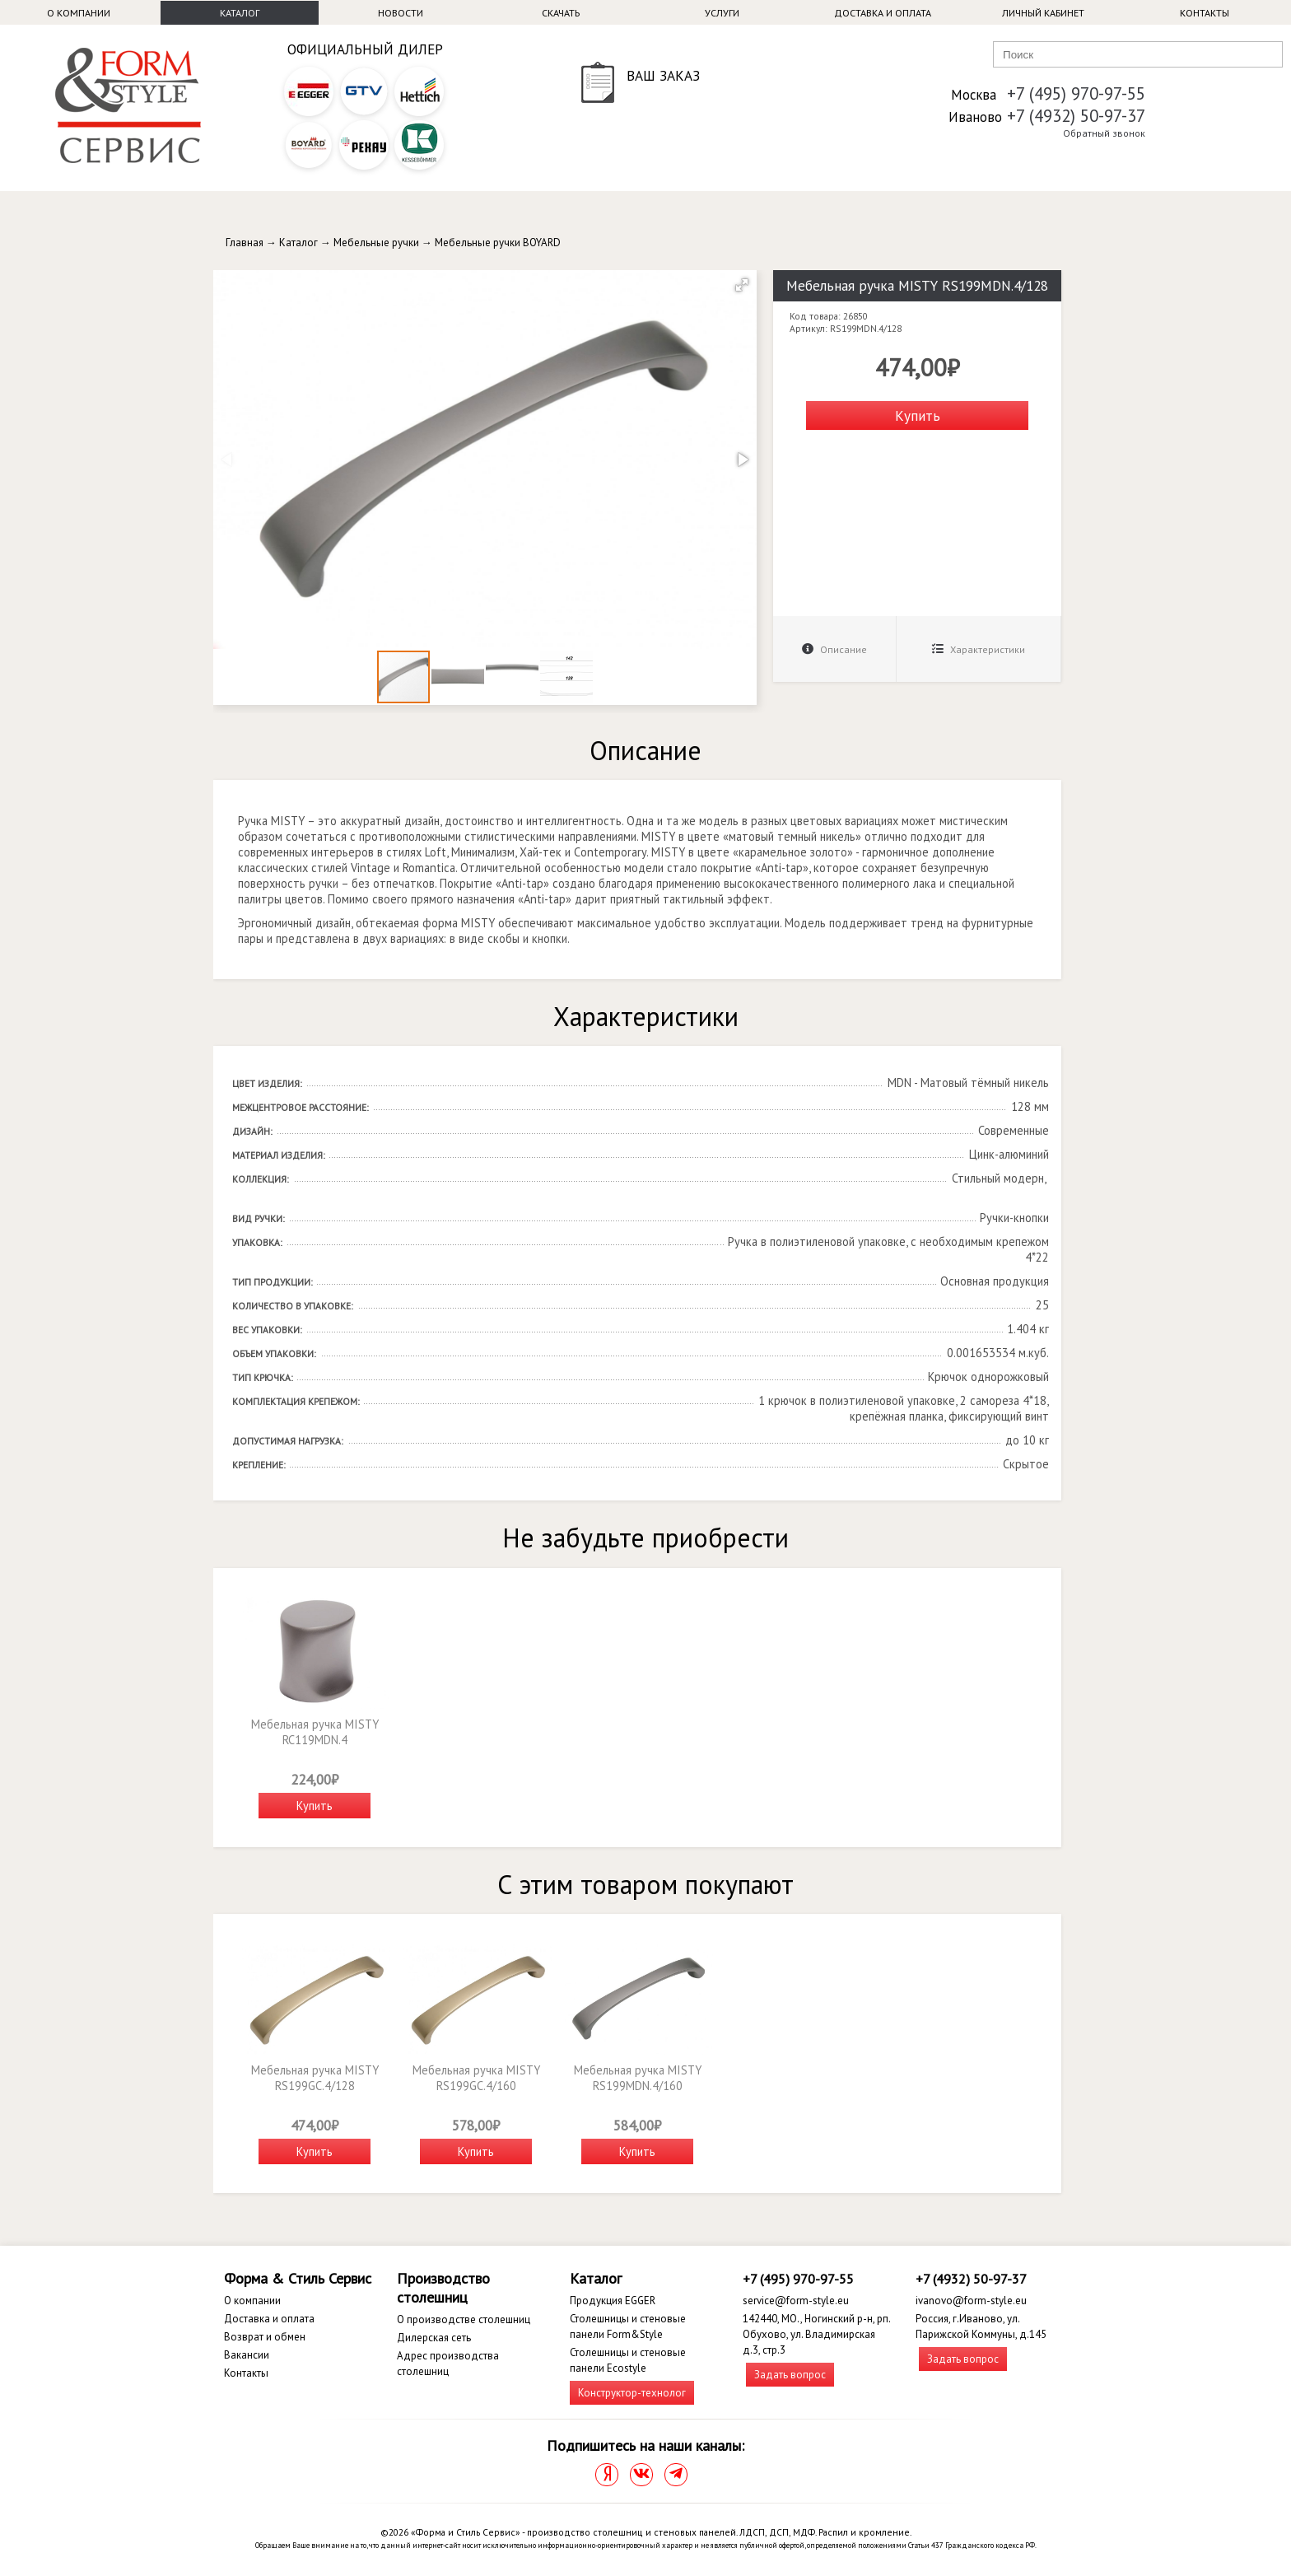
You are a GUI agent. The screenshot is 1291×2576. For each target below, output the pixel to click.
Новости (400, 13)
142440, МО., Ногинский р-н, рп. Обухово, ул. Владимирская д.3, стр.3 (816, 2334)
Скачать (561, 13)
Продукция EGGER (612, 2301)
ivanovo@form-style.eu (971, 2301)
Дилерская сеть (434, 2338)
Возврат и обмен (264, 2337)
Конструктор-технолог (632, 2393)
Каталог (239, 13)
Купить (917, 415)
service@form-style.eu (796, 2301)
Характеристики (978, 649)
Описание (834, 649)
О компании (78, 13)
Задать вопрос (790, 2375)
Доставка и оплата (882, 13)
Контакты (1204, 13)
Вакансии (246, 2355)
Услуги (722, 13)
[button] (742, 285)
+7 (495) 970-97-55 (1076, 93)
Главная (244, 243)
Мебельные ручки (376, 243)
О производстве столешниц (463, 2319)
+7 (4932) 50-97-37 (1076, 116)
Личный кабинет (1043, 13)
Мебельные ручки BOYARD (498, 243)
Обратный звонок (1104, 133)
